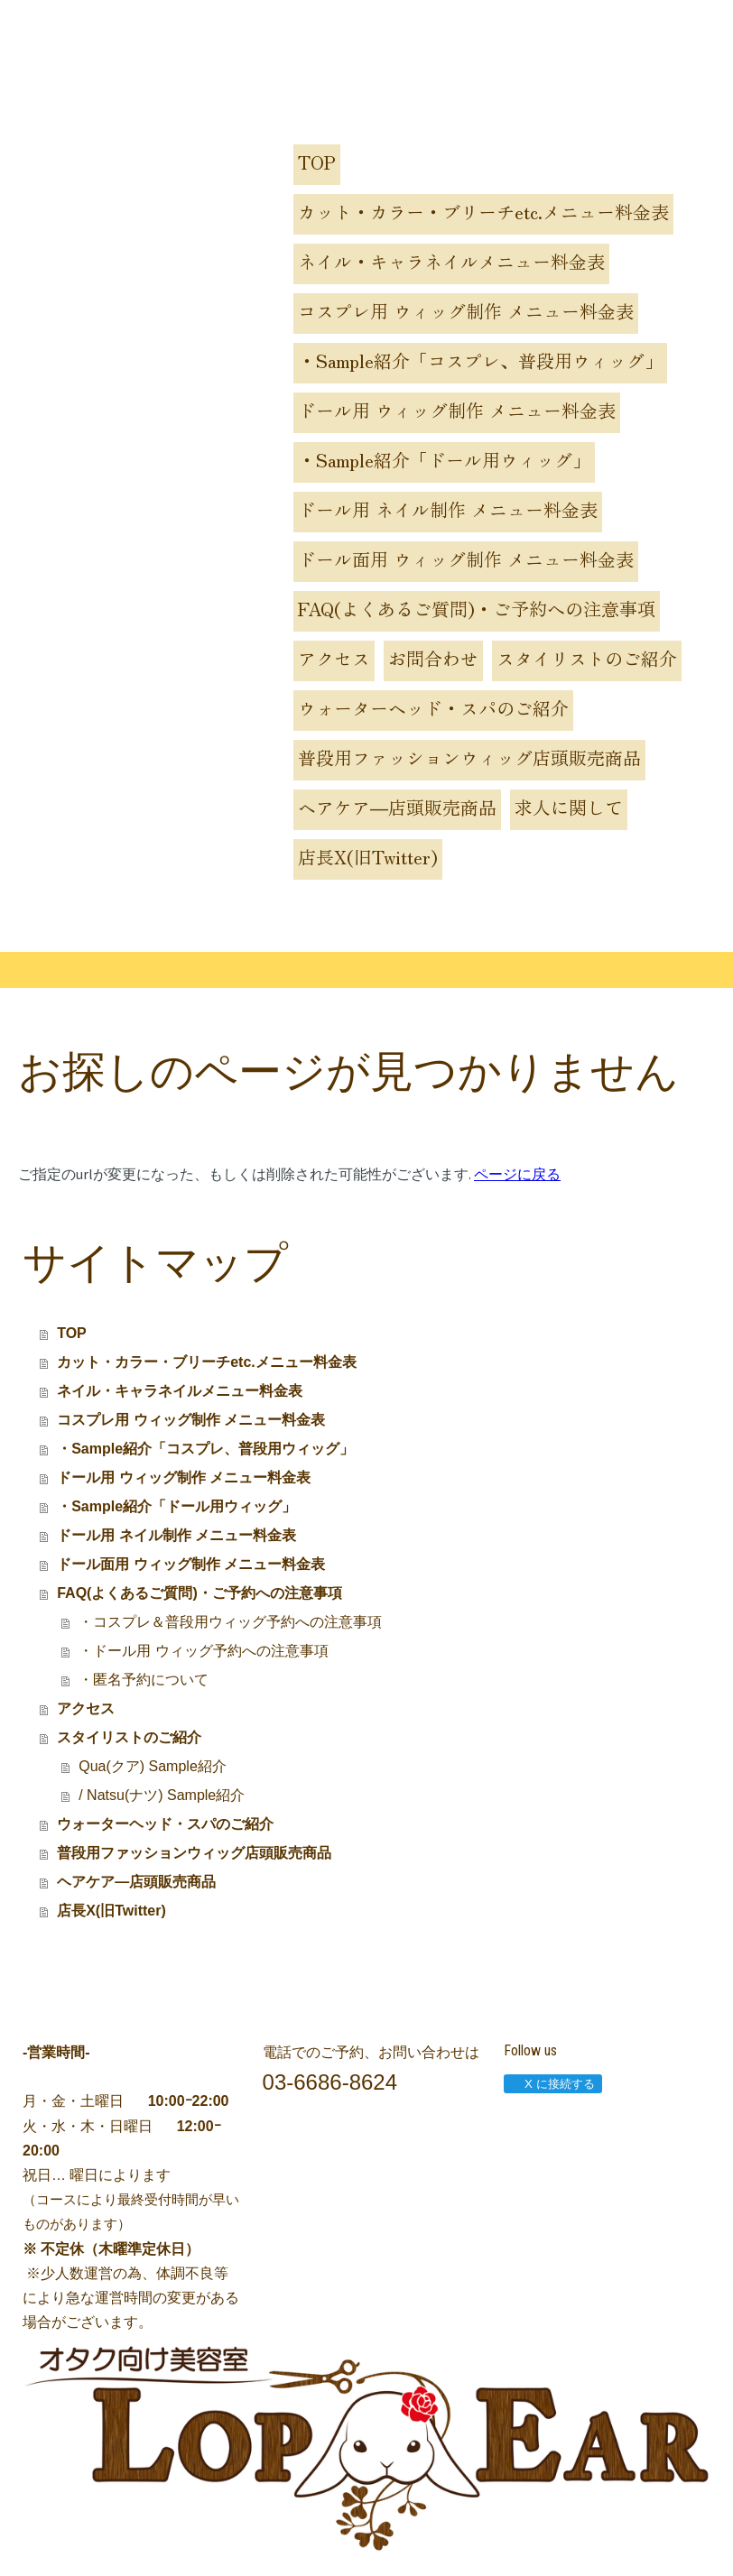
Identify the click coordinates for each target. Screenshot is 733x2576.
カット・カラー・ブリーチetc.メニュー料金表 (483, 212)
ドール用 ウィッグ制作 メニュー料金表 (457, 410)
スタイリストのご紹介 (586, 658)
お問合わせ (433, 658)
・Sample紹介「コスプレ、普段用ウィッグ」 (480, 360)
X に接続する (552, 2084)
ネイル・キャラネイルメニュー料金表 (451, 261)
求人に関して (569, 807)
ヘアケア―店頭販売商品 (397, 807)
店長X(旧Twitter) (368, 857)
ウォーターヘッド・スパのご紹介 (433, 708)
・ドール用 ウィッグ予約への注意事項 (203, 1650)
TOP (317, 162)
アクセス (334, 658)
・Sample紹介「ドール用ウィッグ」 (444, 460)
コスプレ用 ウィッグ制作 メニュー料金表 (466, 311)
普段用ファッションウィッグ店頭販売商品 (469, 757)
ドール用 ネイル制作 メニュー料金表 (448, 509)
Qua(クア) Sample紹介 (153, 1766)
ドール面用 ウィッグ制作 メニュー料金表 (466, 559)
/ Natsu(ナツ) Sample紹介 (162, 1795)
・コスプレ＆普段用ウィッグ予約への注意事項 (230, 1622)
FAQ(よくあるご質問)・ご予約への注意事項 (476, 609)
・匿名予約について (144, 1679)
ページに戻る (517, 1174)
